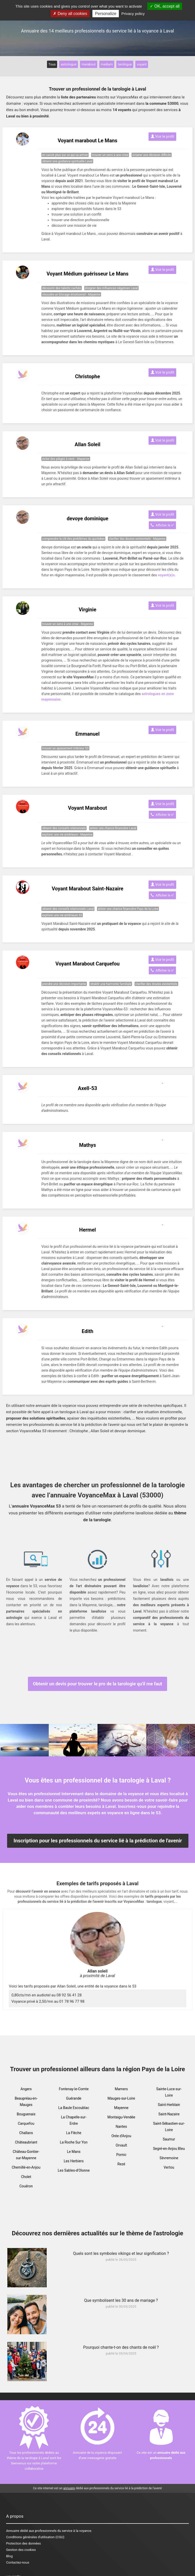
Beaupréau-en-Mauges (26, 2101)
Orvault (121, 2145)
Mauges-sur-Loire (121, 2098)
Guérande (73, 2098)
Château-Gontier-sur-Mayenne (26, 2155)
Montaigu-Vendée (121, 2117)
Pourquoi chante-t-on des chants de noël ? (121, 2347)
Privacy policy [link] (133, 13)
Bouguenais (26, 2114)
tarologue (125, 64)
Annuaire (12, 2531)
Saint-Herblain (169, 2105)
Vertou (169, 2167)
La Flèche (73, 2133)
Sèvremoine (169, 2158)
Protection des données (23, 2543)
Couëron (26, 2186)
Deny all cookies (70, 13)
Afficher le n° (162, 525)
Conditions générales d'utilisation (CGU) (35, 2537)
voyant (142, 64)
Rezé (121, 2164)
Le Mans (73, 2152)
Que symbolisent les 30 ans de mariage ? (121, 2300)
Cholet (26, 2177)
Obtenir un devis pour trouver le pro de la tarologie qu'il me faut (97, 1683)
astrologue (68, 64)
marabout (89, 64)
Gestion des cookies (21, 2550)
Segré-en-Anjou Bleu (169, 2149)
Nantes (121, 2126)
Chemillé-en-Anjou (26, 2167)
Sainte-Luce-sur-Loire (169, 2092)
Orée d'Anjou (121, 2136)
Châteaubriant (26, 2142)
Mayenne (121, 2108)
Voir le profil (162, 136)
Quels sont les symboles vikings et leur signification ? (121, 2253)
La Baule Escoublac (73, 2108)
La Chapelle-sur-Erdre (73, 2120)
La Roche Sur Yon (74, 2142)
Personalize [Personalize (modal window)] (105, 13)
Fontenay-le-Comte (74, 2089)
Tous (52, 64)
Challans (26, 2133)
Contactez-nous (17, 2562)
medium (107, 64)
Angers (26, 2089)
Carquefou (26, 2123)
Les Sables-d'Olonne (74, 2170)
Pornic (121, 2155)
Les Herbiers (74, 2161)
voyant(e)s (166, 575)
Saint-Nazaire (169, 2114)
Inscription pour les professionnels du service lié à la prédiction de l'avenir (97, 1841)
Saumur (169, 2139)
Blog (9, 2556)
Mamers (121, 2089)
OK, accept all (165, 6)
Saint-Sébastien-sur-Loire (169, 2126)
